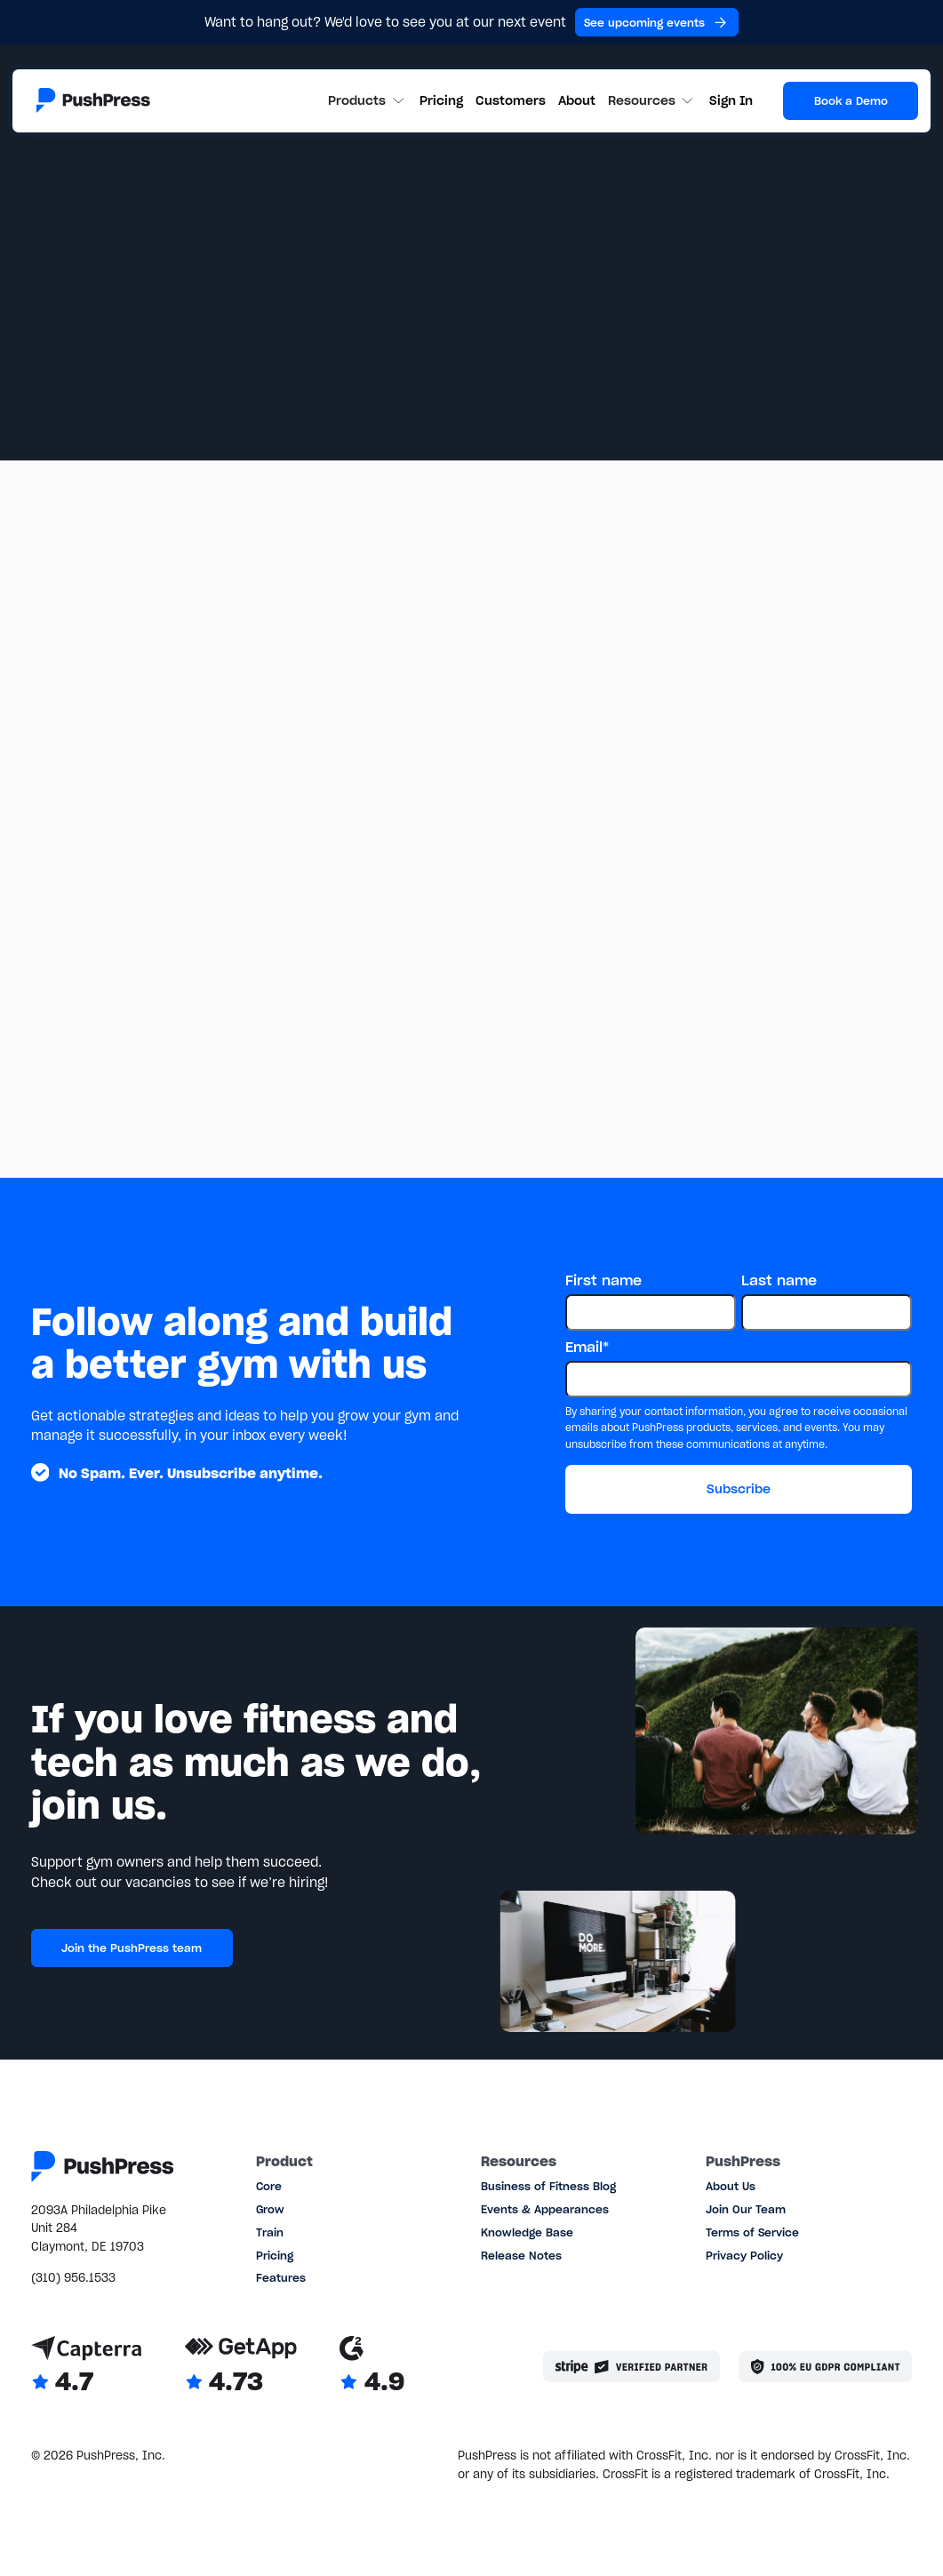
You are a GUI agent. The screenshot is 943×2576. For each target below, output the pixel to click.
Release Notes (521, 2255)
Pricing (441, 100)
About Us (730, 2186)
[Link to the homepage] (93, 100)
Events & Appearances (545, 2209)
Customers (510, 100)
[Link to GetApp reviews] (241, 2366)
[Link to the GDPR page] (825, 2366)
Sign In (731, 100)
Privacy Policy (744, 2255)
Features (281, 2277)
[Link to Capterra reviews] (86, 2366)
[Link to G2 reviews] (372, 2366)
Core (269, 2186)
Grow (270, 2209)
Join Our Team (746, 2209)
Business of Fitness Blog (548, 2186)
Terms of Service (752, 2232)
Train (270, 2232)
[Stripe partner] (631, 2366)
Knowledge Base (527, 2232)
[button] (367, 101)
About (576, 100)
